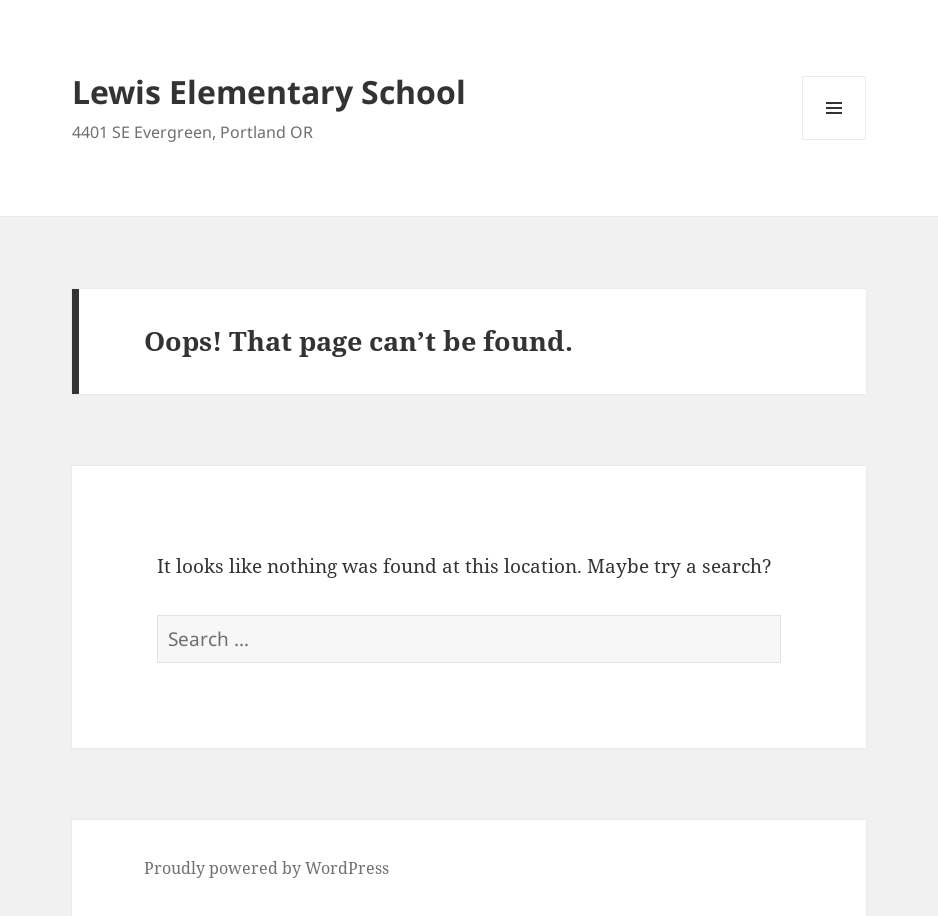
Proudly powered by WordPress (266, 868)
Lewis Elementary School (269, 91)
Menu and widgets (834, 139)
